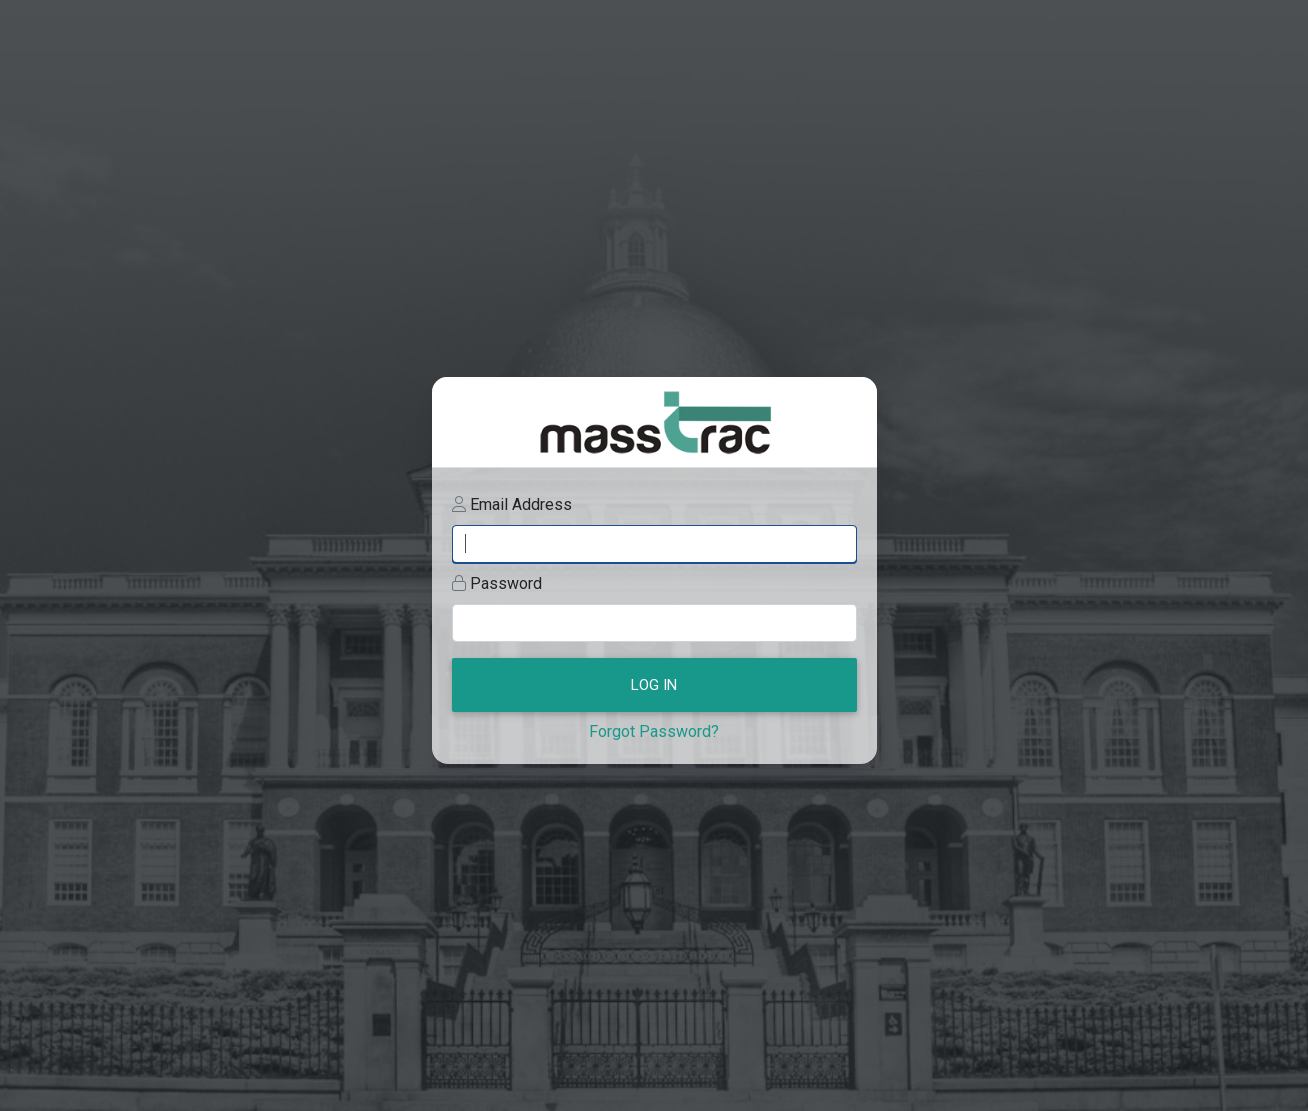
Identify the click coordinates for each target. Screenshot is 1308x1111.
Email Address (521, 504)
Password (506, 583)
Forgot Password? (654, 731)
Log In (654, 685)
